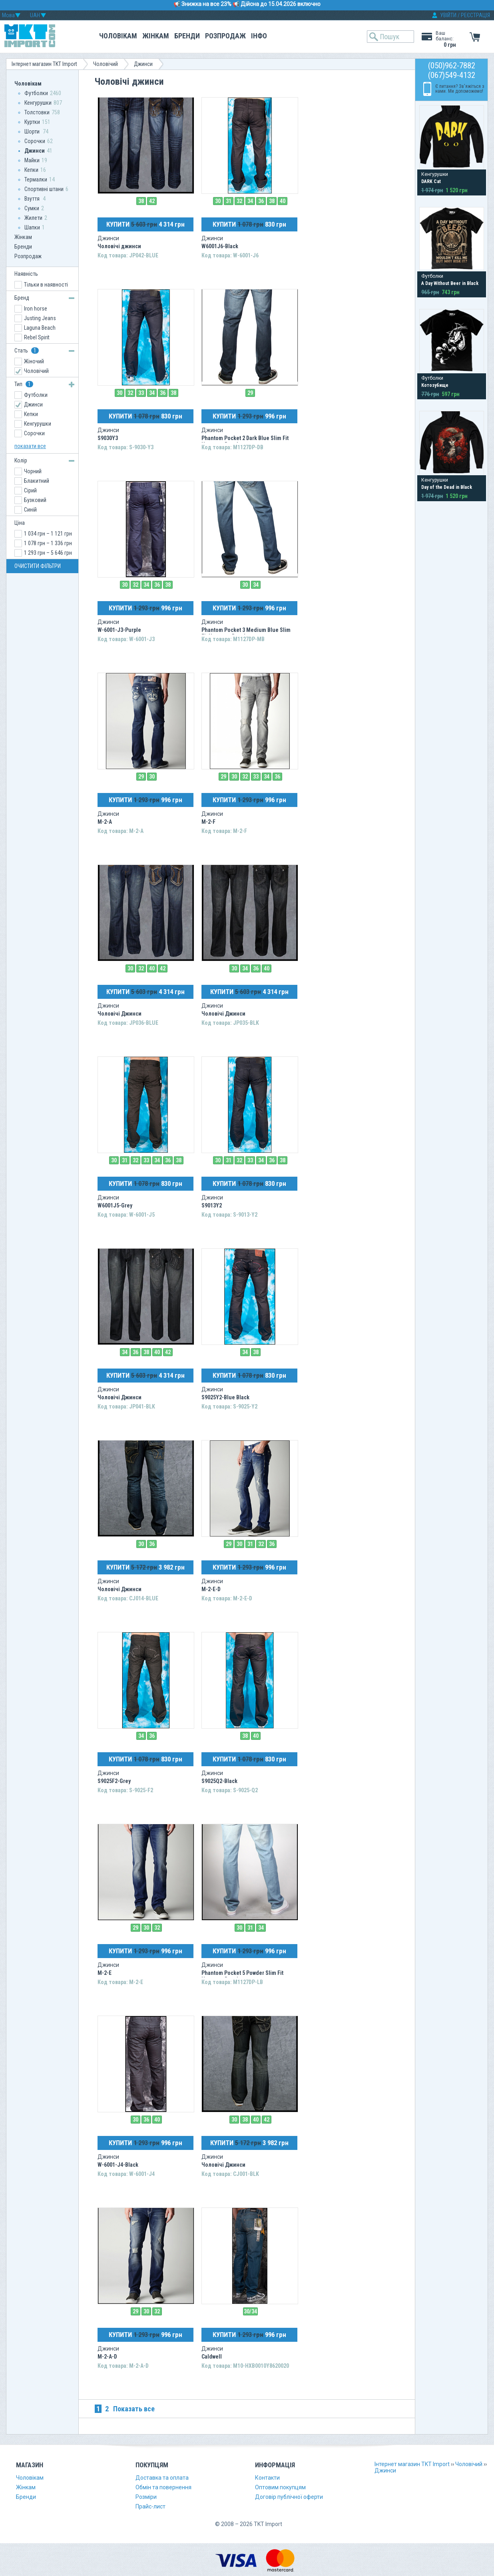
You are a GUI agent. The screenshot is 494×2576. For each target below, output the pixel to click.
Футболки (36, 93)
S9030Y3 (108, 438)
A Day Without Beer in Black (449, 283)
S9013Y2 (211, 1205)
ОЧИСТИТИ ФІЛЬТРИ (37, 566)
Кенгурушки (38, 103)
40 (282, 201)
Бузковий (35, 500)
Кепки (31, 170)
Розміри (146, 2497)
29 (250, 393)
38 (141, 201)
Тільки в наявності (46, 284)
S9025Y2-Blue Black (225, 1397)
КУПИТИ (145, 224)
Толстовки (37, 112)
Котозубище (434, 385)
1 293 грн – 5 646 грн (48, 553)
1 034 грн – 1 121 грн (48, 533)
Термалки (35, 179)
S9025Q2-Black (219, 1781)
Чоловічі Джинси (119, 1013)
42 (152, 201)
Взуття (32, 198)
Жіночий (34, 361)
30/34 (250, 2311)
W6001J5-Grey (115, 1205)
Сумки (31, 208)
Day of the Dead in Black (446, 487)
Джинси (143, 64)
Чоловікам (118, 36)
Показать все (134, 2409)
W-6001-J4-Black (118, 2165)
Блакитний (36, 481)
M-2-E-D (211, 1589)
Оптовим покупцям (280, 2487)
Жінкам (155, 36)
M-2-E (105, 1973)
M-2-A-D (107, 2356)
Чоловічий (105, 64)
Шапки (32, 227)
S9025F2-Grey (114, 1781)
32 (239, 201)
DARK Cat (431, 181)
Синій (30, 509)
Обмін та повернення (163, 2487)
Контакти (267, 2477)
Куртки (32, 122)
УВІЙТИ (448, 15)
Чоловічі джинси (119, 246)
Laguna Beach (40, 328)
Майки (32, 160)
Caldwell (211, 2356)
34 (250, 201)
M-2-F (208, 822)
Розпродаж (225, 36)
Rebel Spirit (37, 337)
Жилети (33, 218)
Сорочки (34, 141)
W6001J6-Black (219, 246)
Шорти (32, 131)
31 (228, 201)
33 (141, 393)
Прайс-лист (150, 2506)
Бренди (187, 36)
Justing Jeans (40, 318)
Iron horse (35, 308)
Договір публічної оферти (289, 2497)
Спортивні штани (44, 189)
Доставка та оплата (162, 2477)
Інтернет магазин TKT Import (44, 64)
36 (261, 201)
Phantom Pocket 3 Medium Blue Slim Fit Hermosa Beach (246, 633)
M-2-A (105, 822)
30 (218, 201)
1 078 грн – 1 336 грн (48, 543)
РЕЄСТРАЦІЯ (475, 15)
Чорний (33, 471)
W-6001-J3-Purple (119, 630)
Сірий (30, 490)
